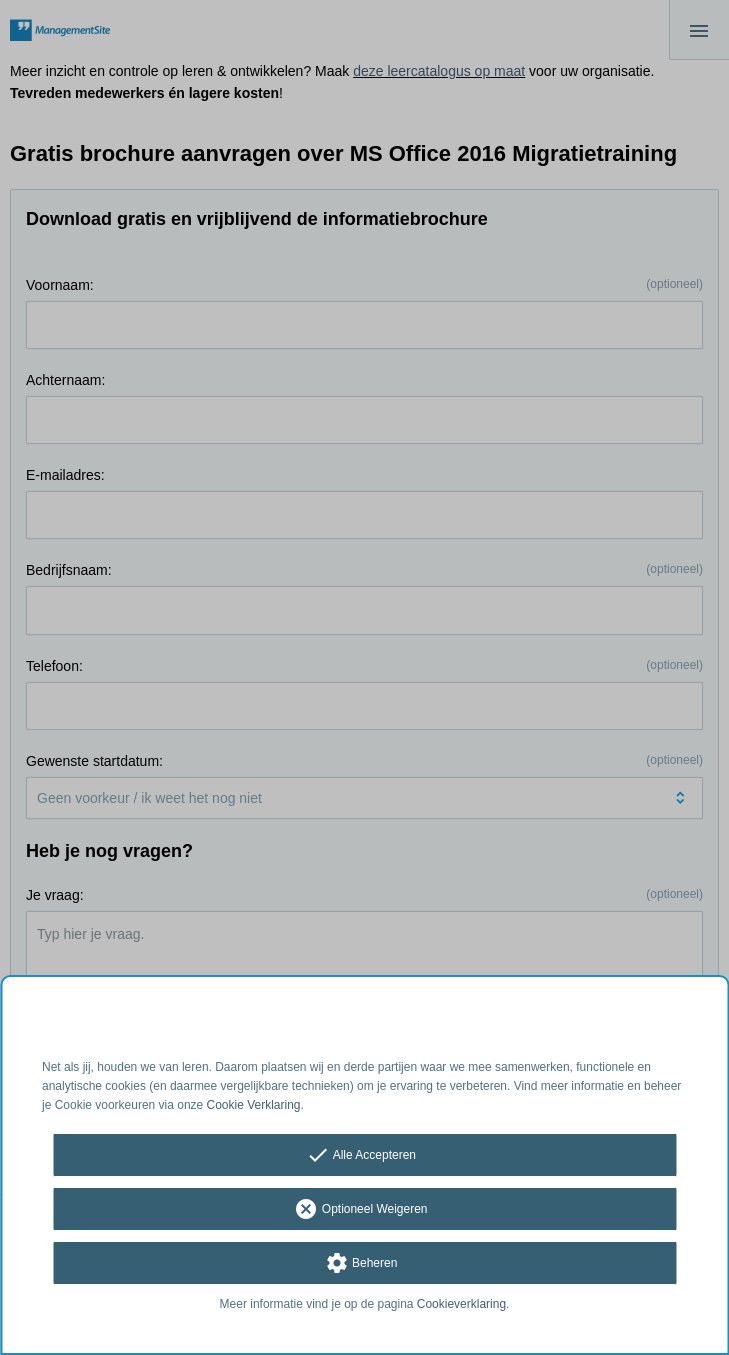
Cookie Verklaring (254, 1105)
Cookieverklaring (461, 1304)
